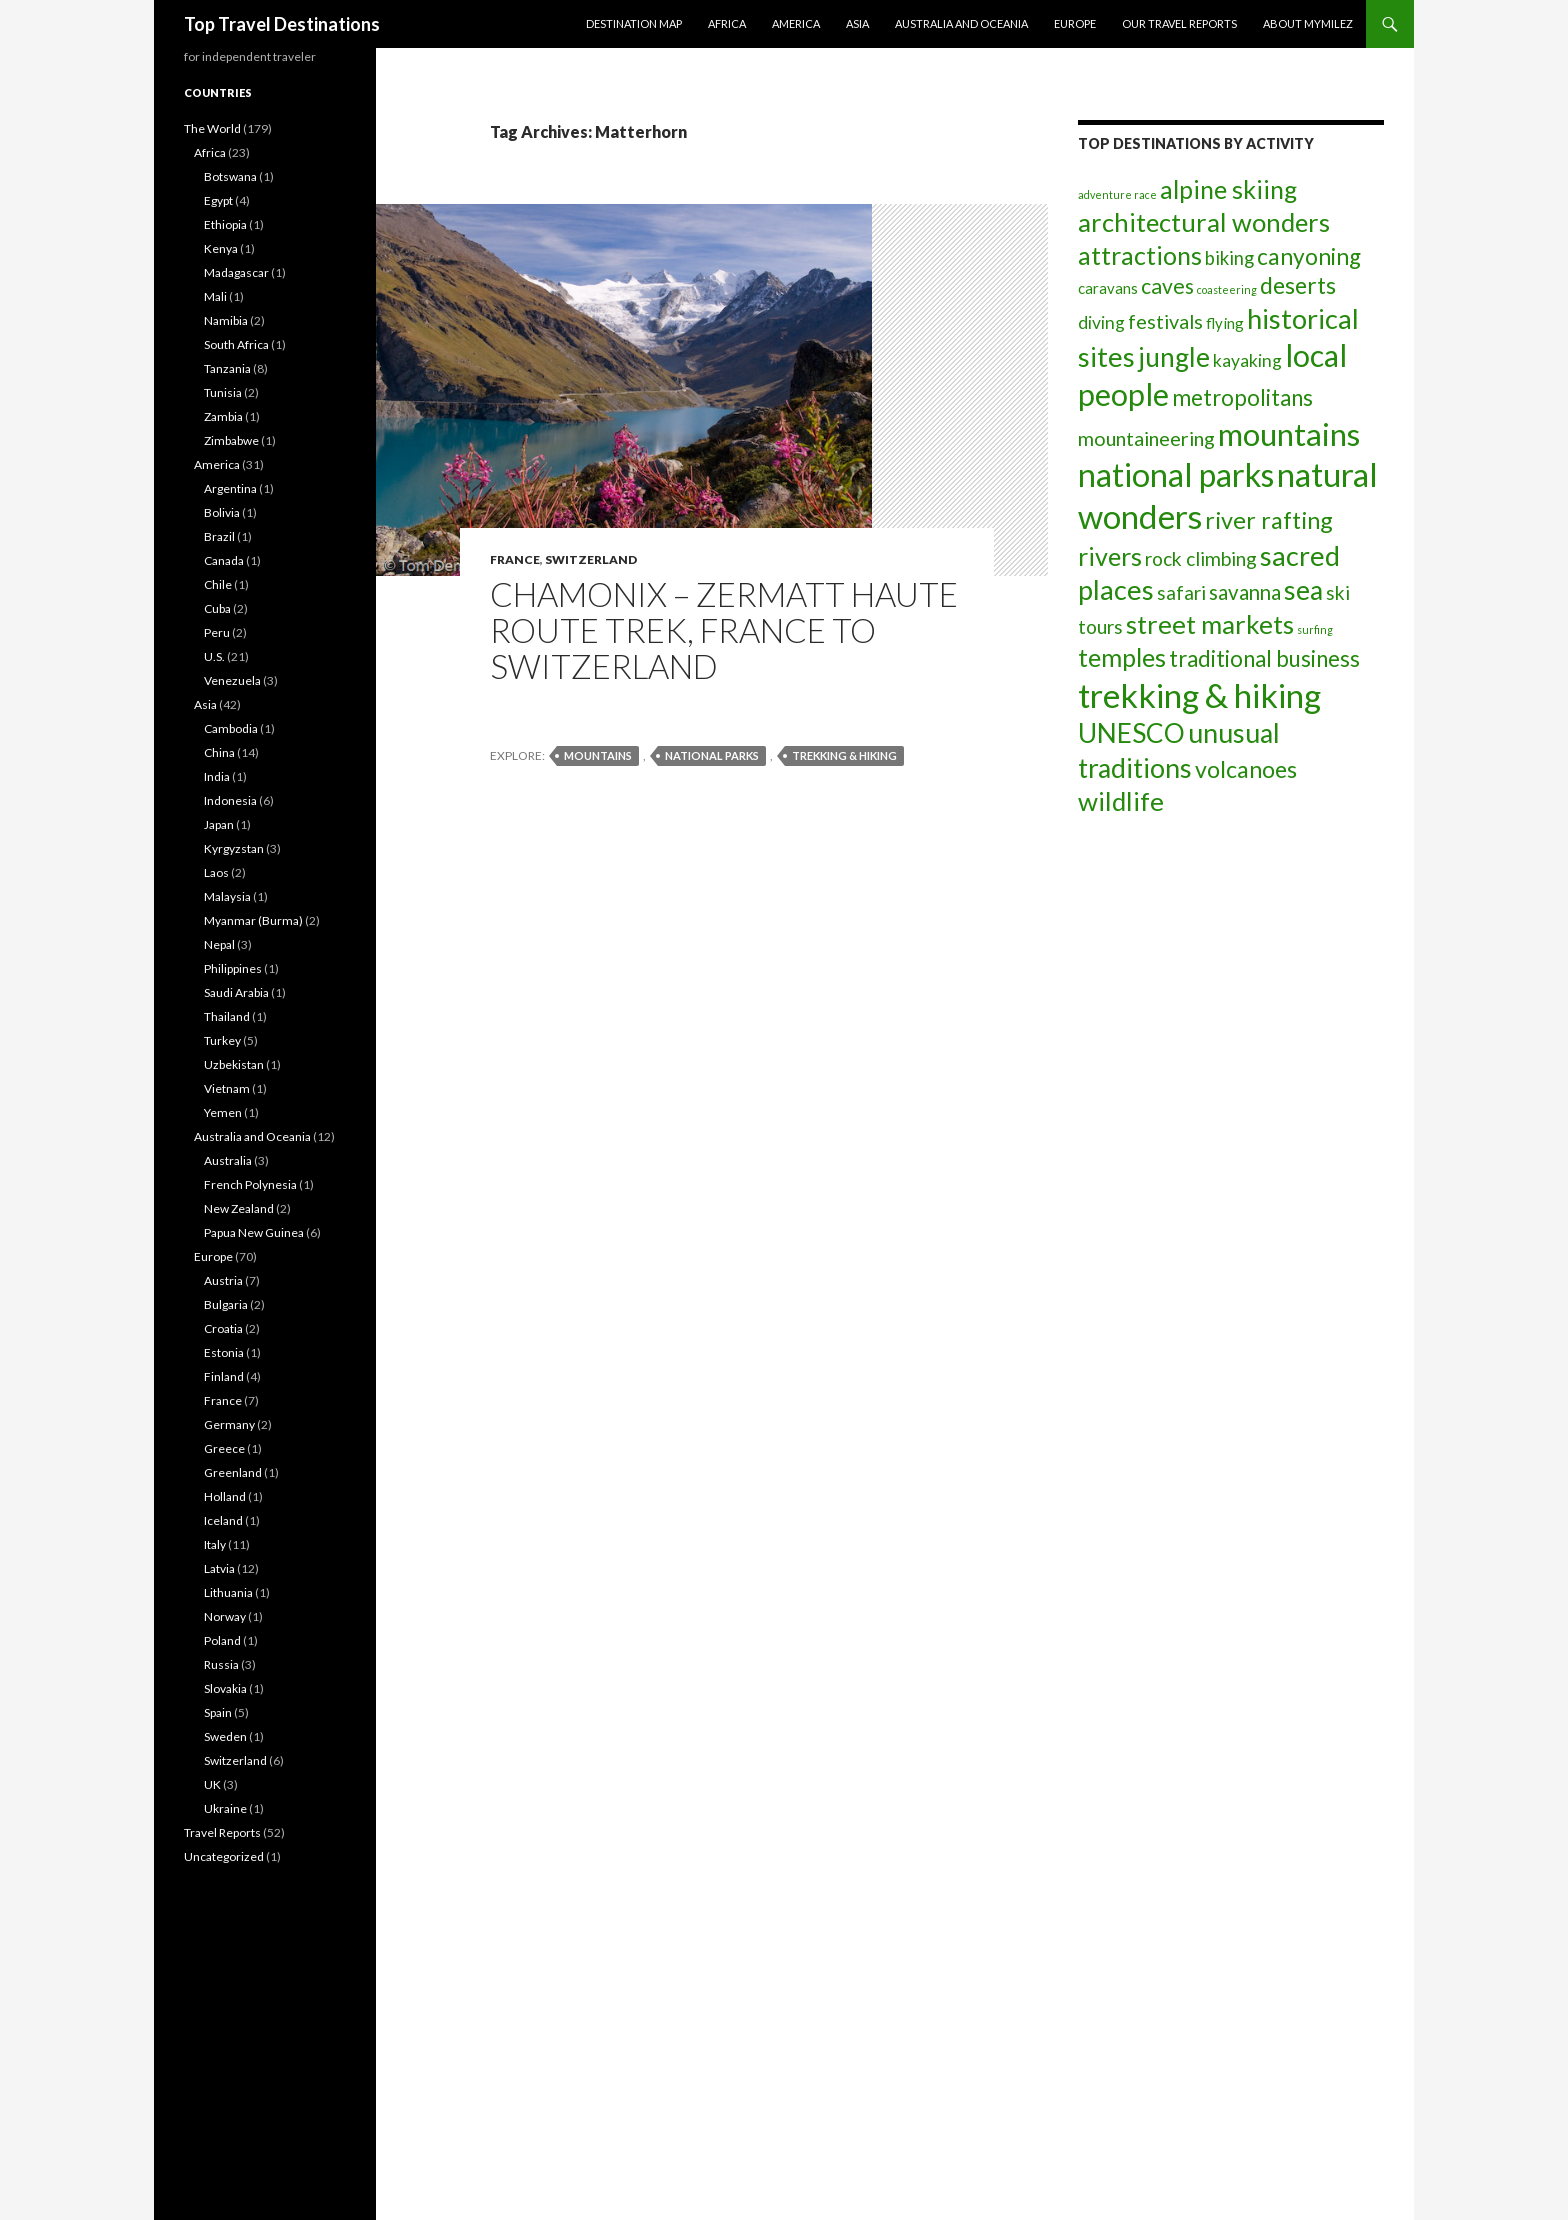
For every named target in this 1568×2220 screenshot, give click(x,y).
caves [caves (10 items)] (1167, 286)
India (217, 776)
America (796, 23)
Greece (224, 1448)
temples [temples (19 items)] (1122, 657)
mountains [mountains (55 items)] (1289, 434)
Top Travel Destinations (282, 24)
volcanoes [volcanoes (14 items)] (1246, 769)
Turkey (222, 1040)
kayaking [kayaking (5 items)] (1247, 360)
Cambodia (231, 728)
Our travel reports (1179, 23)
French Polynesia (250, 1184)
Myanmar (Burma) (253, 920)
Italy (215, 1544)
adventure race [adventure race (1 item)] (1117, 194)
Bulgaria (226, 1304)
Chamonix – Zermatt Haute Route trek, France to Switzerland (724, 630)
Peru (217, 632)
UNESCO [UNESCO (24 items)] (1131, 733)
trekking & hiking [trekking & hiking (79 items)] (1199, 695)
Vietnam (227, 1088)
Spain (218, 1712)
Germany (229, 1424)
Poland (222, 1640)
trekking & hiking (844, 755)
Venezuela (232, 680)
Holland (225, 1496)
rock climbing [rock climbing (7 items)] (1201, 558)
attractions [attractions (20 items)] (1140, 255)
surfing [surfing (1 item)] (1315, 629)
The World (212, 128)
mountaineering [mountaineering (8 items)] (1146, 438)
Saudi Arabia (236, 992)
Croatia (223, 1328)
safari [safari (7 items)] (1181, 592)
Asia (857, 23)
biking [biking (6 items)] (1229, 258)
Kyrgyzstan (234, 848)
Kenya (221, 248)
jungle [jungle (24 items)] (1174, 357)
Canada (224, 560)
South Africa (236, 344)
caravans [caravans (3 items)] (1108, 288)
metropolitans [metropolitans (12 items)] (1242, 397)
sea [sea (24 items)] (1303, 590)
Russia (221, 1664)
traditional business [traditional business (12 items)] (1264, 658)
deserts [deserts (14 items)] (1298, 285)
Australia (228, 1160)
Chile (218, 584)
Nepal (219, 944)
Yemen (223, 1112)
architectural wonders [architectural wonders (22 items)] (1204, 222)
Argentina (230, 488)
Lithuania (228, 1592)
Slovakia (225, 1688)
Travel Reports (222, 1832)
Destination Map (634, 23)
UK (212, 1784)
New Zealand (239, 1208)
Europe (1075, 23)
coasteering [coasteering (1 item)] (1227, 289)
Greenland (233, 1472)
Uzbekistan (234, 1064)
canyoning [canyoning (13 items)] (1309, 256)
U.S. (214, 656)
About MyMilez (1308, 23)
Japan (219, 824)
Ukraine (225, 1808)
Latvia (219, 1568)
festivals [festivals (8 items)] (1165, 321)
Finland (224, 1376)
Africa (727, 23)
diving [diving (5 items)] (1101, 322)
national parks (712, 755)
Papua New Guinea (254, 1232)
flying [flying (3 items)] (1225, 323)
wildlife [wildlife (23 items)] (1121, 801)
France (515, 559)
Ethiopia (225, 224)
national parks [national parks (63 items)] (1176, 474)
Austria (223, 1280)
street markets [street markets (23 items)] (1210, 624)
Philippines (233, 968)
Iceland (223, 1520)
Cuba (217, 608)
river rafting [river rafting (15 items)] (1269, 520)
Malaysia (227, 896)
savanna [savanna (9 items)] (1245, 592)
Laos (216, 872)
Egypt (218, 200)
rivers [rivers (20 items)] (1110, 556)
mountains (598, 755)
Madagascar (236, 272)
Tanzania (227, 368)
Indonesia (230, 800)
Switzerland (591, 559)
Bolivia (222, 512)
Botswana (230, 176)
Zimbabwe (231, 440)
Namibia (226, 320)
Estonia (224, 1352)
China (219, 752)
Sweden (225, 1736)
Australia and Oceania (961, 23)
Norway (225, 1616)
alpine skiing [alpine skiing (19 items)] (1228, 189)
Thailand (227, 1016)
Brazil (219, 536)
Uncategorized (224, 1856)
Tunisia (223, 392)
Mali (215, 296)
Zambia (223, 416)
